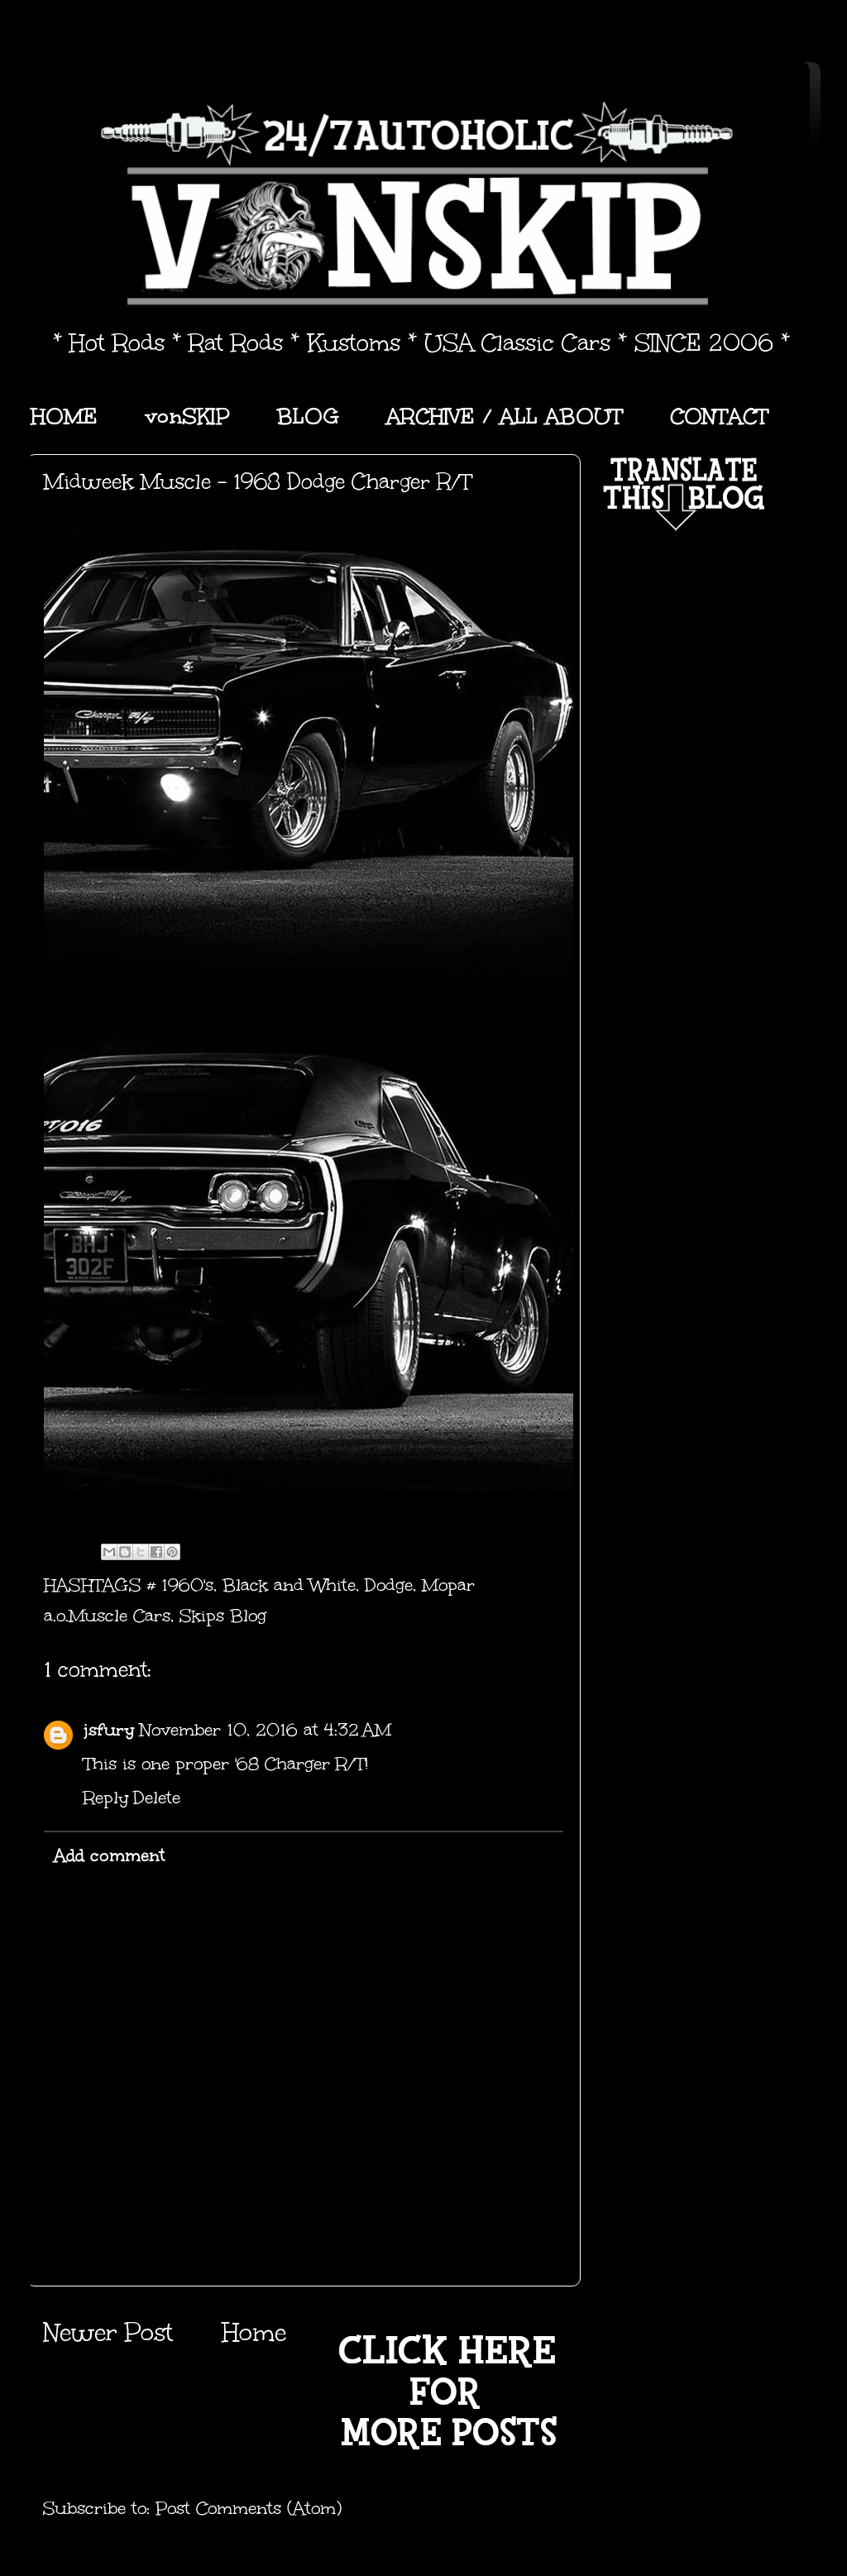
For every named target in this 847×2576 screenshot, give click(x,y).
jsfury (109, 1729)
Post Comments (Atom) (249, 2508)
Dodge (389, 1585)
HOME (64, 416)
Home (254, 2332)
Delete (156, 1797)
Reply (106, 1797)
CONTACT (719, 416)
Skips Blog (222, 1615)
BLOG (308, 416)
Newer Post (108, 2332)
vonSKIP (187, 416)
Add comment (109, 1855)
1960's (187, 1585)
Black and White (289, 1585)
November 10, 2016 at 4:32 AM (265, 1729)
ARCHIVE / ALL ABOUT (504, 416)
